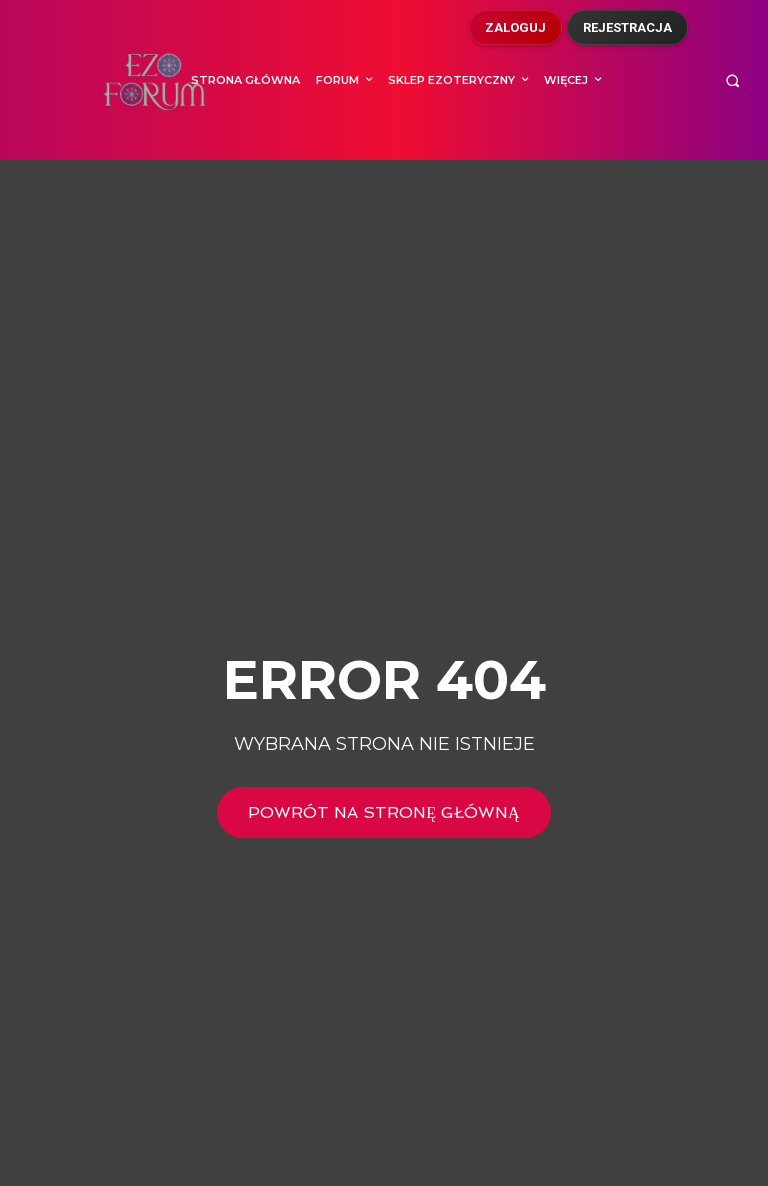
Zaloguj (515, 27)
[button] (732, 80)
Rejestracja (627, 27)
